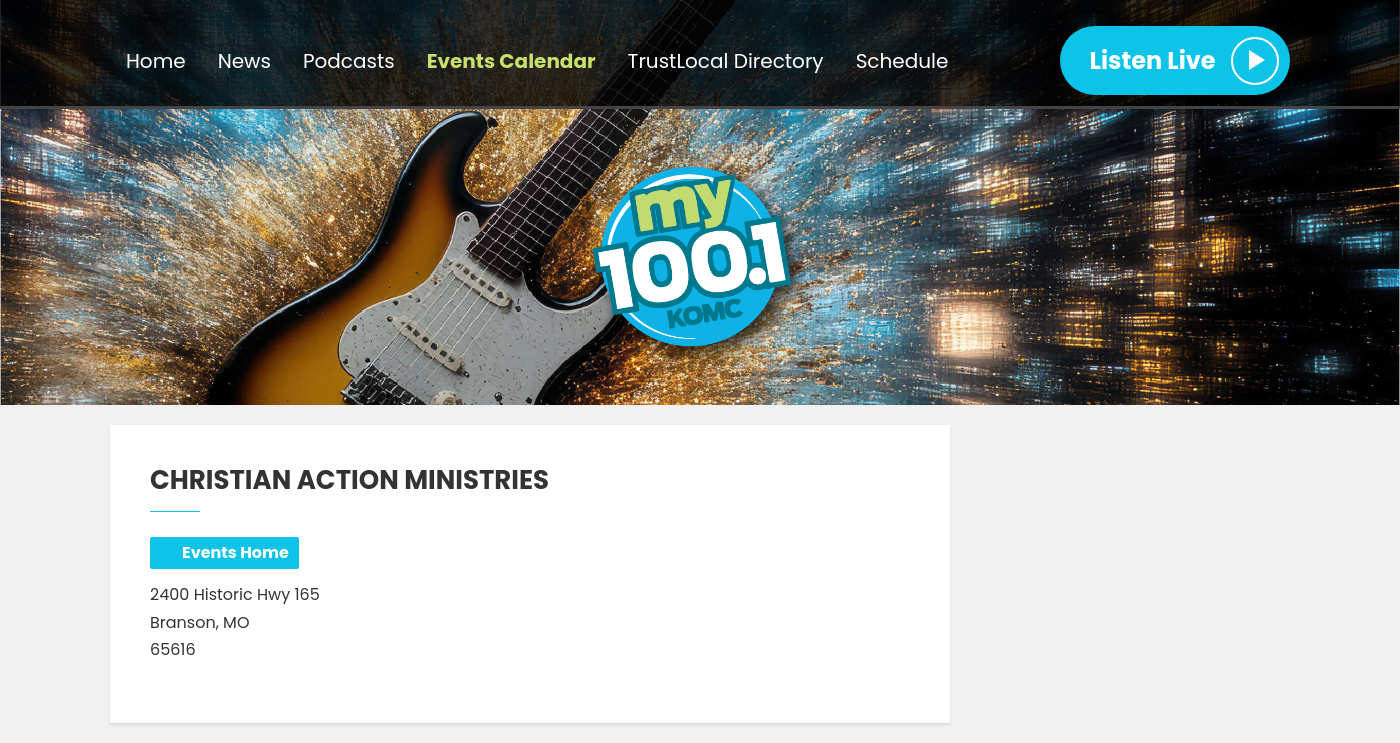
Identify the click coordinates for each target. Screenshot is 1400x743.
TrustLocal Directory (726, 61)
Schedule (902, 61)
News (244, 61)
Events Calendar (511, 61)
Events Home (235, 552)
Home (156, 61)
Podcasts (349, 61)
